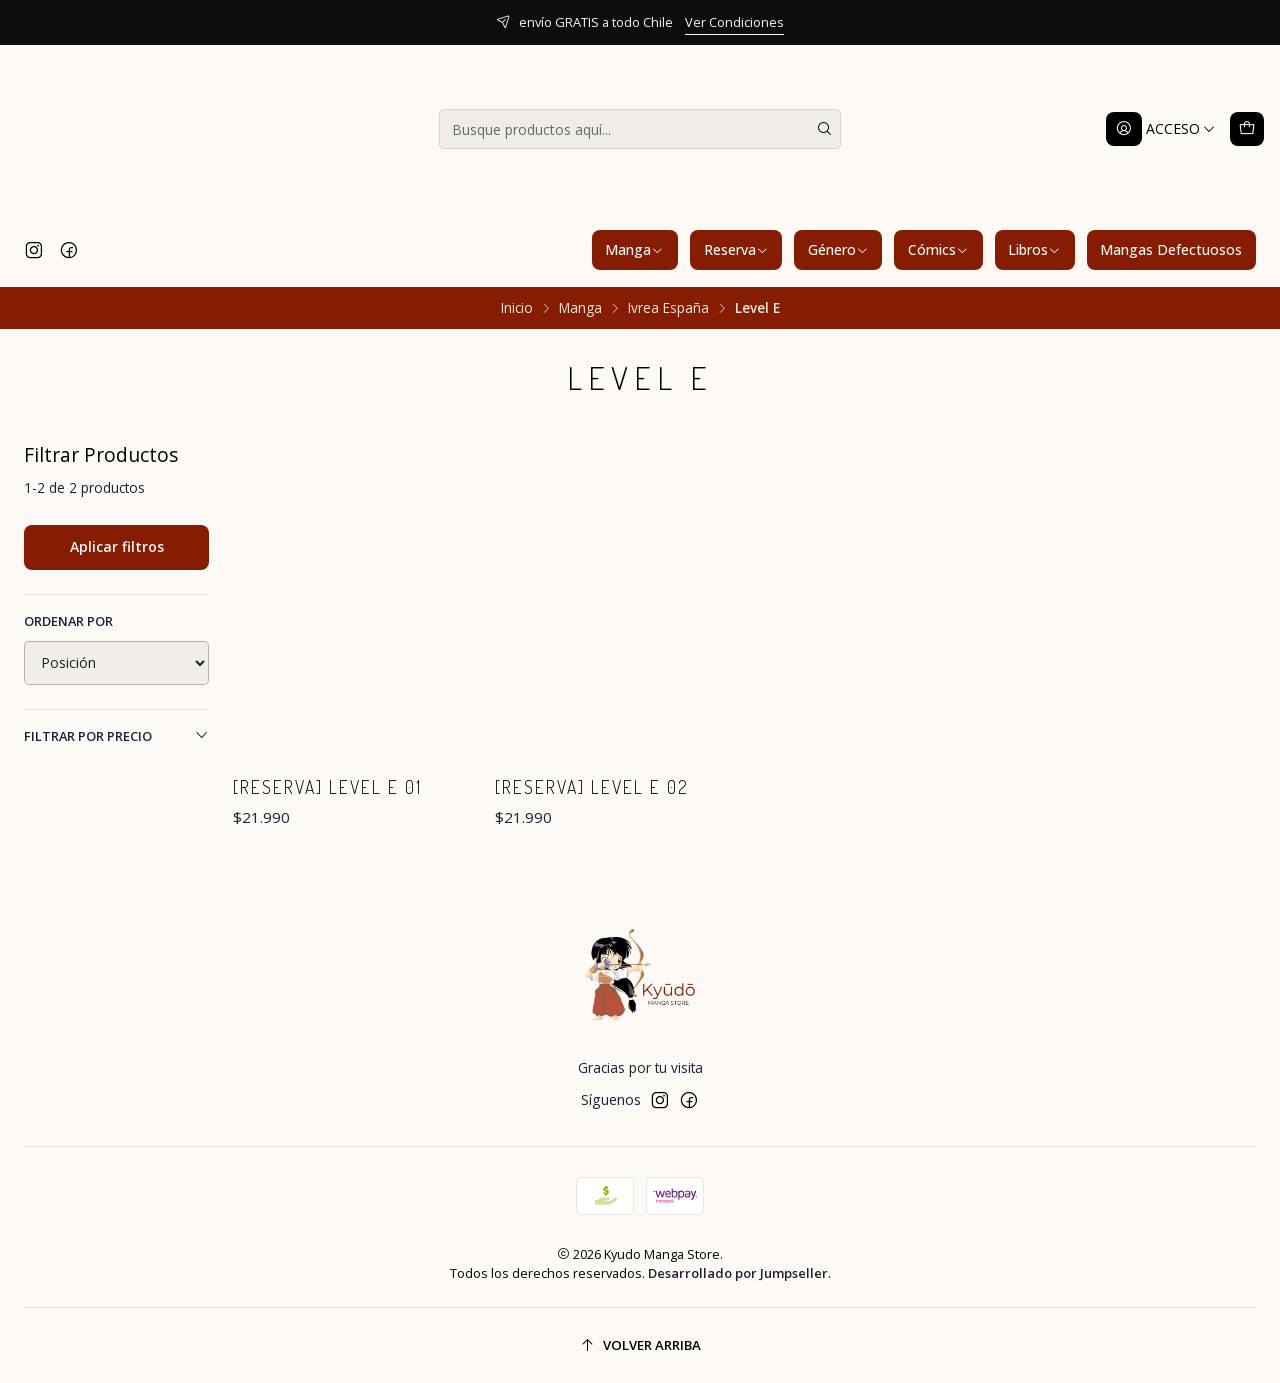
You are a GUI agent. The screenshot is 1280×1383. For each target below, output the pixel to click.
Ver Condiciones (734, 22)
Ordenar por (68, 621)
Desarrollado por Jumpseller (738, 1273)
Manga (634, 249)
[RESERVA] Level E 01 (327, 787)
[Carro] (1247, 129)
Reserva (736, 249)
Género (838, 249)
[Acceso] (1161, 129)
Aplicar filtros (117, 546)
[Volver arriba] (640, 1345)
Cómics (938, 249)
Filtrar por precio (116, 736)
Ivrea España (668, 308)
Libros (1034, 249)
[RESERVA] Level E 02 (592, 787)
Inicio (517, 308)
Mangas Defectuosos (1171, 249)
